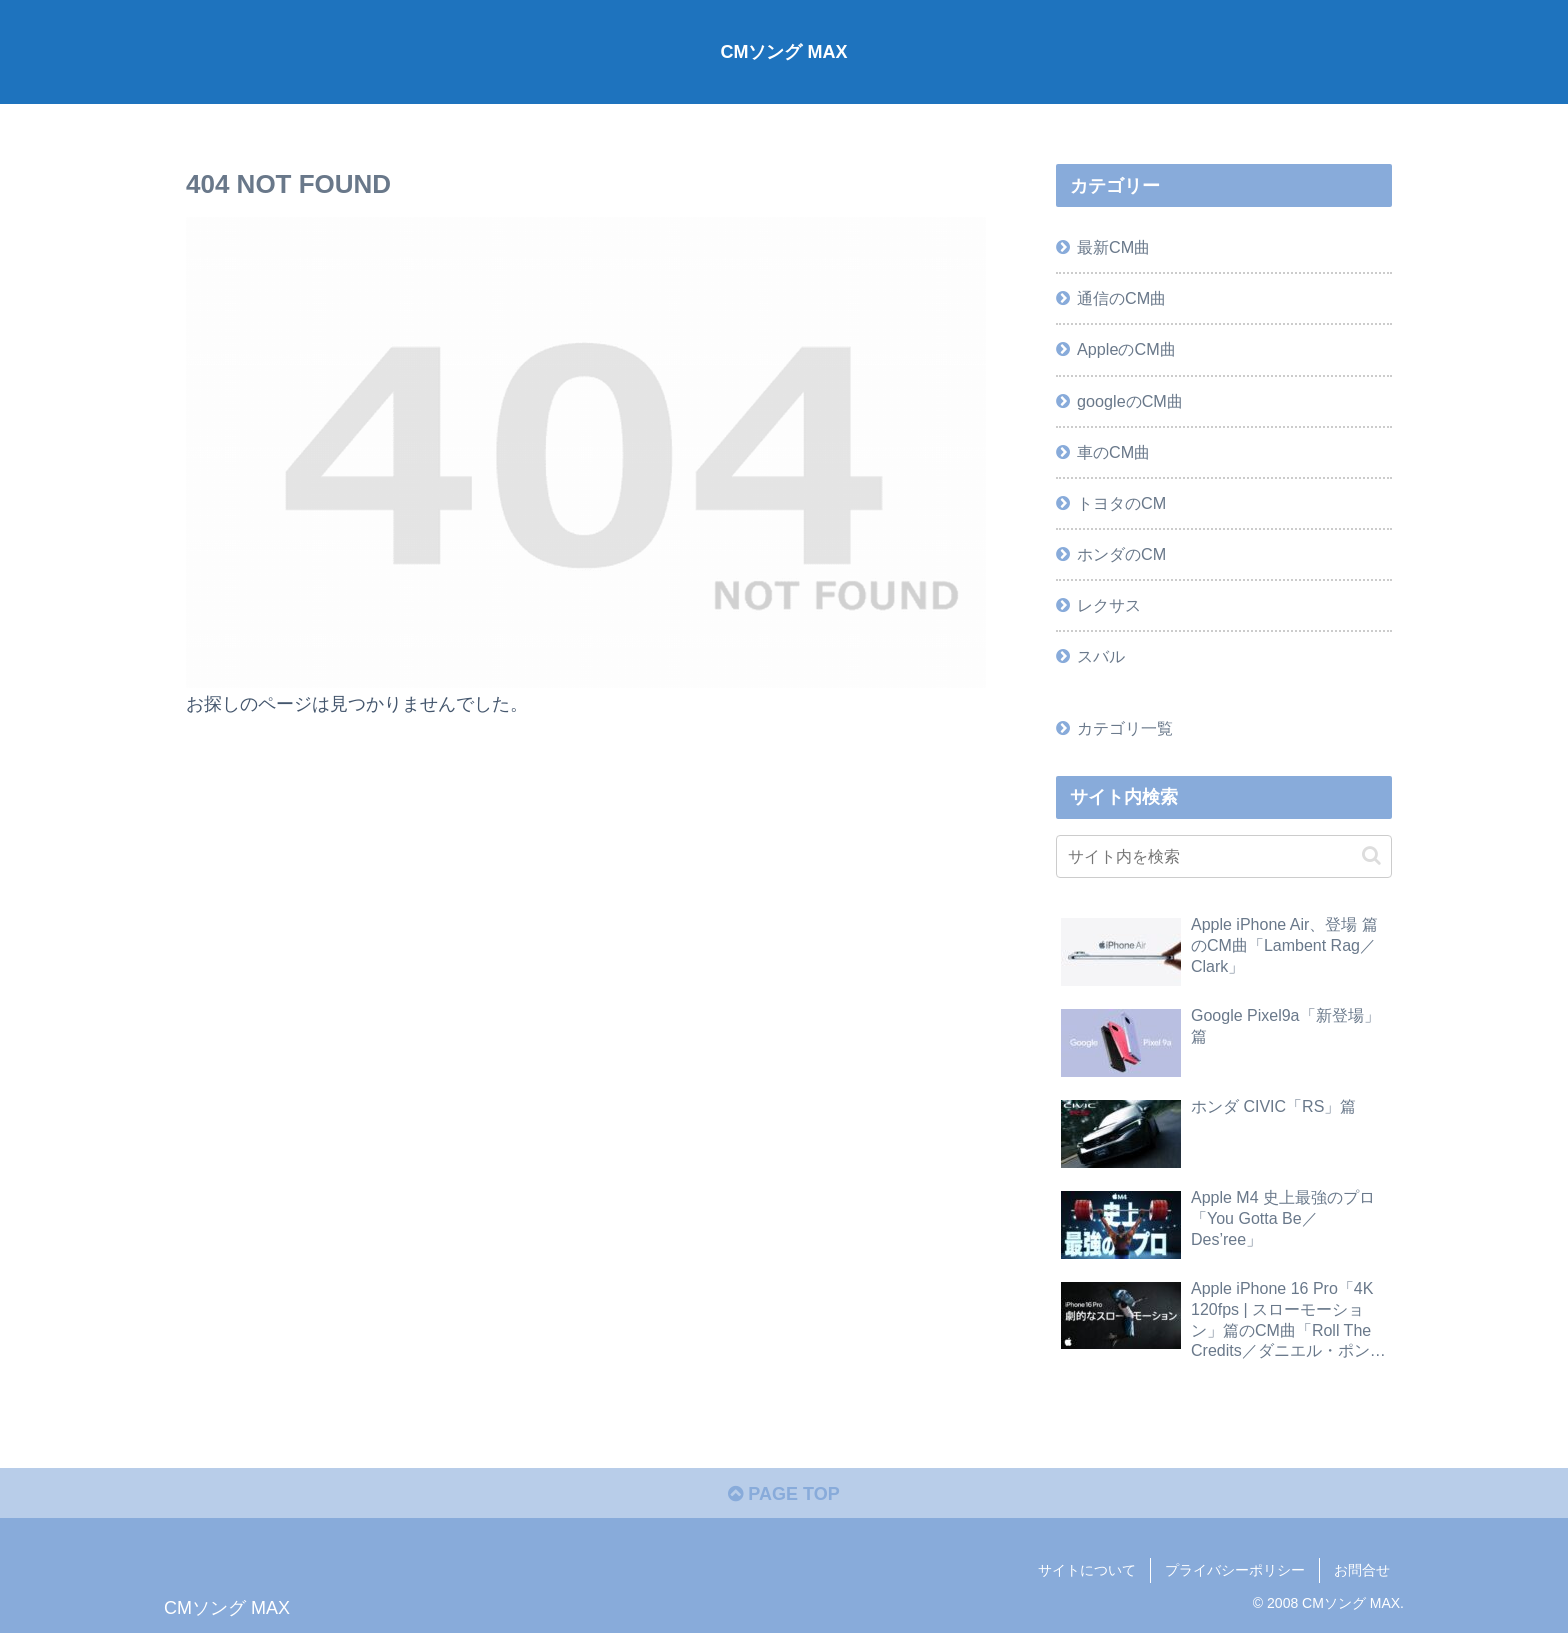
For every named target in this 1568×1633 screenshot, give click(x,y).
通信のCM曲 (1121, 298)
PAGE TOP (783, 1494)
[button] (1371, 855)
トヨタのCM (1121, 503)
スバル (1101, 656)
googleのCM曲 (1130, 401)
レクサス (1109, 605)
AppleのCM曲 (1126, 349)
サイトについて (1087, 1570)
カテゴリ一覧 (1125, 728)
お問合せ (1362, 1570)
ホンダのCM (1121, 554)
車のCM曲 (1113, 452)
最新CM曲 (1113, 247)
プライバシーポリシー (1235, 1570)
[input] (1224, 856)
